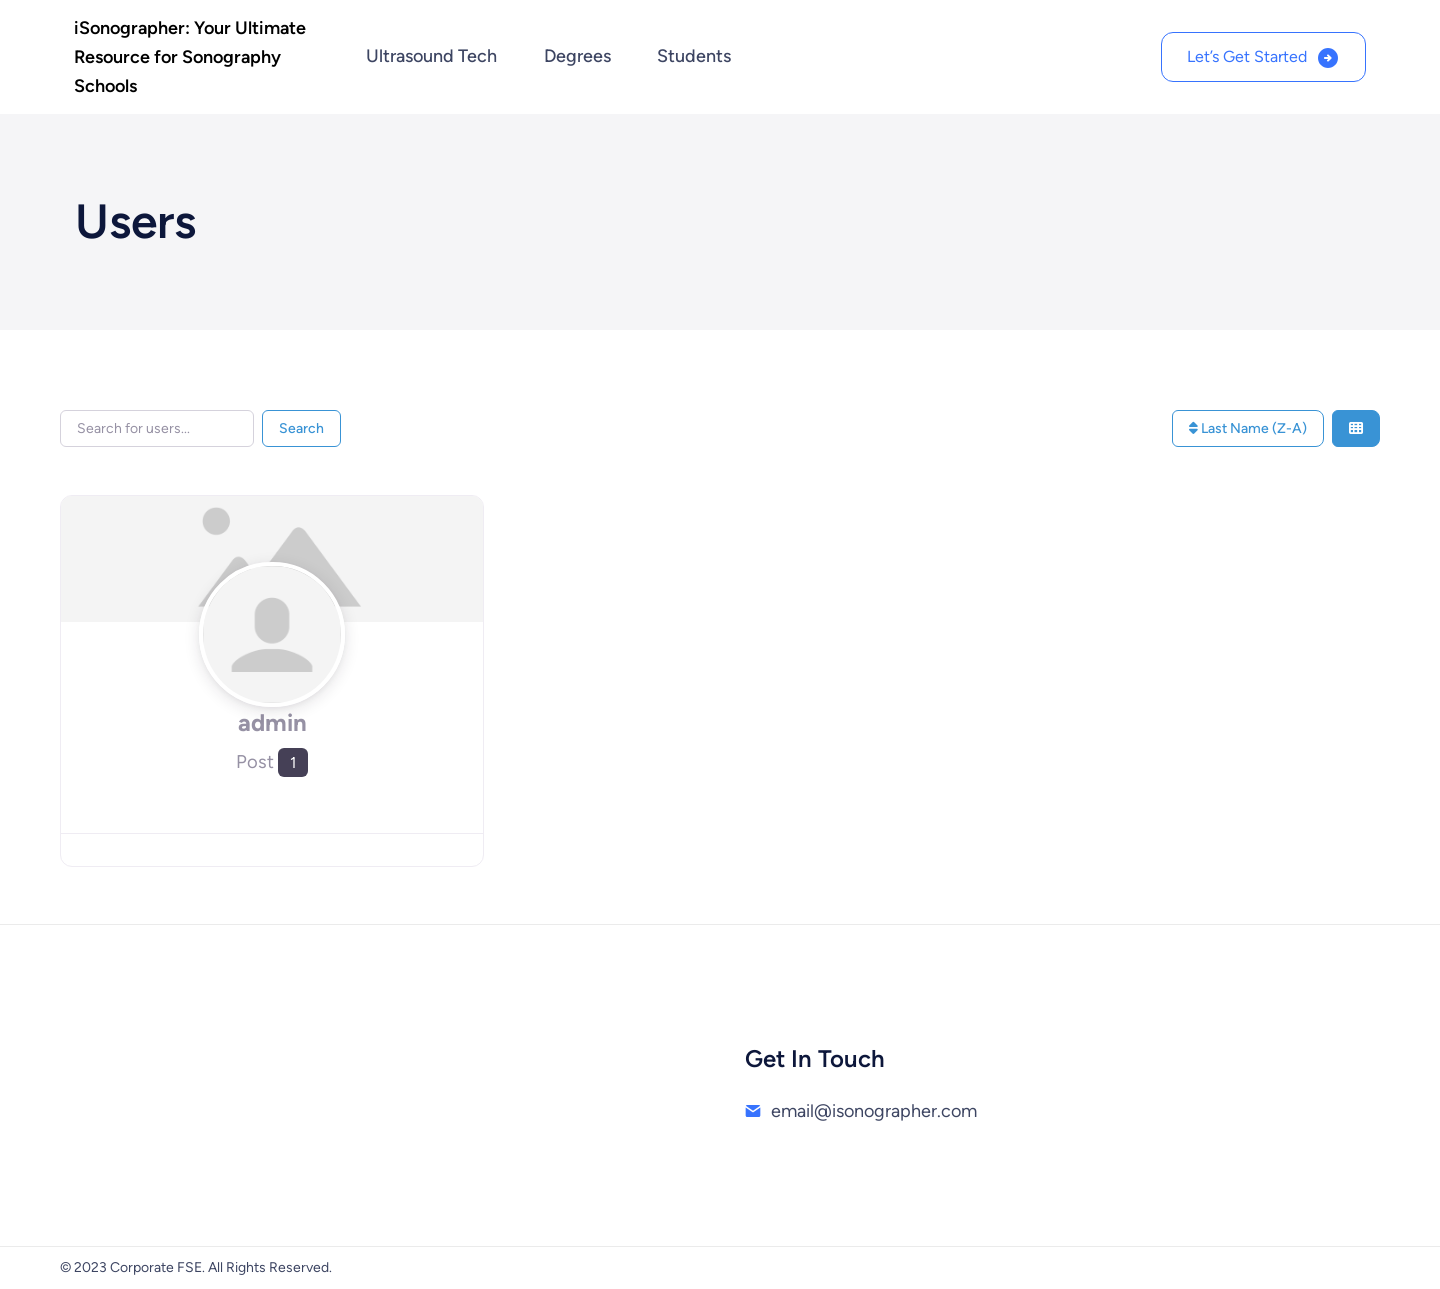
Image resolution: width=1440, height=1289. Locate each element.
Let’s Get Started (1247, 56)
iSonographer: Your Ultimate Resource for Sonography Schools (190, 57)
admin (272, 722)
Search (301, 428)
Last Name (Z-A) (1248, 428)
